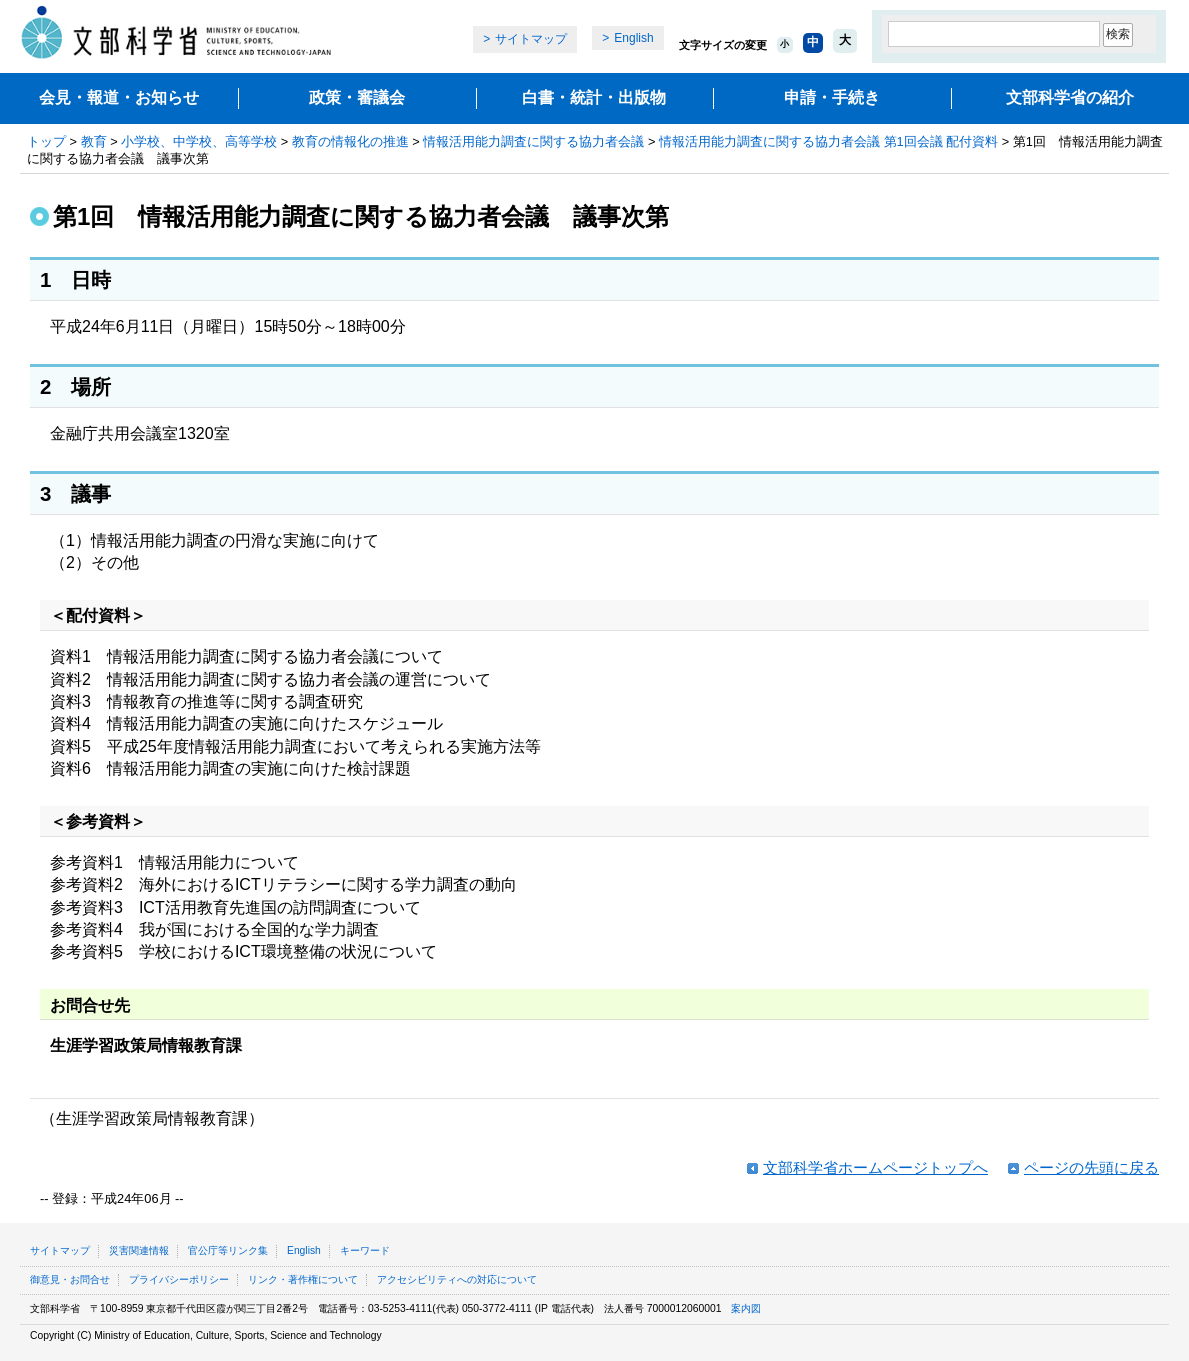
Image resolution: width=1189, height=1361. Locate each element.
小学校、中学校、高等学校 (199, 141)
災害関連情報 (139, 1250)
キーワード (365, 1250)
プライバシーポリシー (179, 1279)
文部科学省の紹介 (1070, 97)
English (633, 38)
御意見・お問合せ (70, 1279)
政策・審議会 (357, 97)
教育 (94, 141)
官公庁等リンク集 (228, 1250)
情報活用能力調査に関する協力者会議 (533, 141)
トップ (46, 141)
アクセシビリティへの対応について (457, 1279)
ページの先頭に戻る (1091, 1167)
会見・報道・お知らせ (119, 97)
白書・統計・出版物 (594, 97)
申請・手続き (832, 97)
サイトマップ (531, 39)
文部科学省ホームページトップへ (875, 1167)
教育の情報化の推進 (350, 141)
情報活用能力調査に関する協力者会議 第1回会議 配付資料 (828, 141)
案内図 (746, 1308)
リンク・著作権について (303, 1279)
